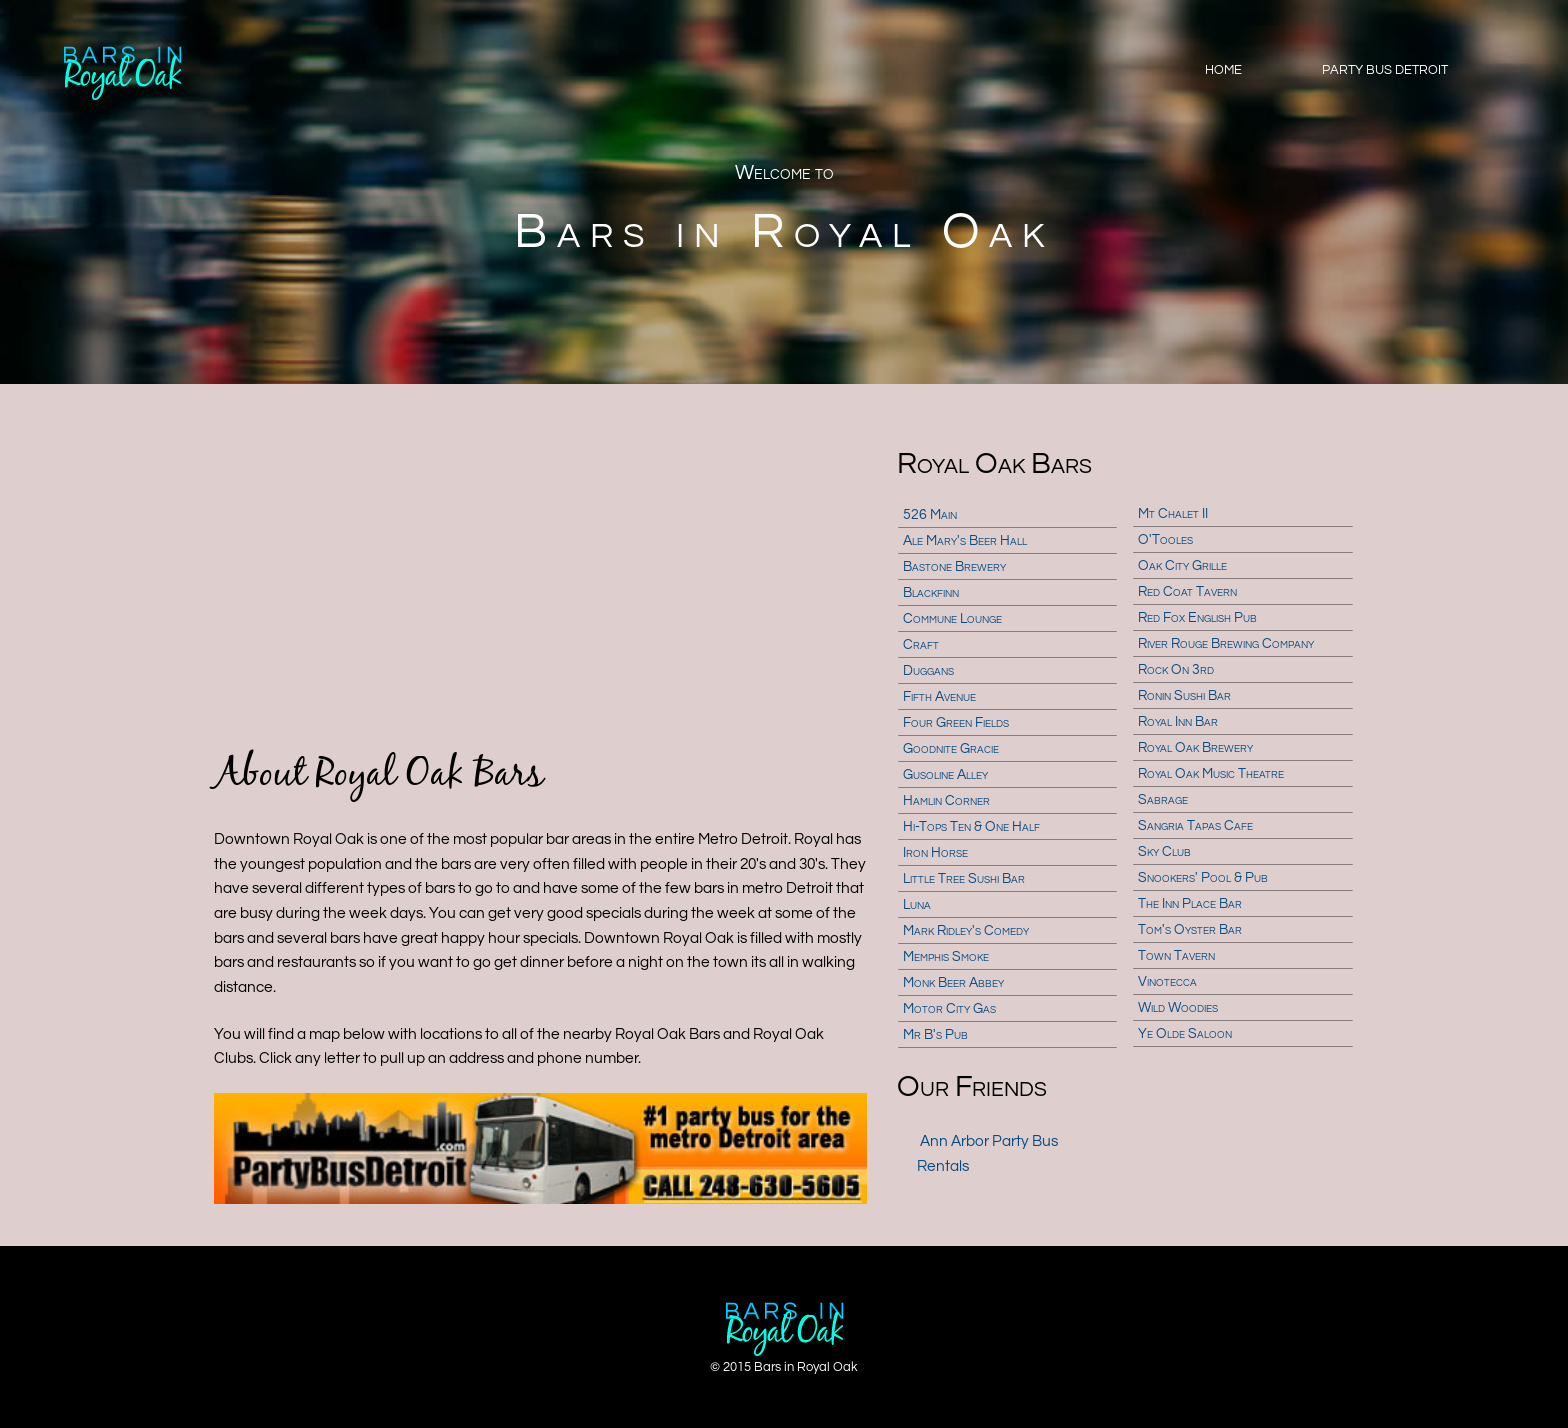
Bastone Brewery (954, 567)
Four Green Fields (956, 723)
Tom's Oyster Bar (1190, 930)
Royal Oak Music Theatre (1211, 774)
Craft (921, 645)
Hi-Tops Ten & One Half (971, 827)
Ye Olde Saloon (1185, 1034)
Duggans (928, 671)
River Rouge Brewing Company (1226, 644)
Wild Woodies (1178, 1008)
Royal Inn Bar (1178, 722)
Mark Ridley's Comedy (966, 931)
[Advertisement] (540, 566)
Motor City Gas (949, 1009)
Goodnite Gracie (951, 749)
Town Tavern (1176, 956)
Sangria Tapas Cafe (1195, 826)
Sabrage (1163, 800)
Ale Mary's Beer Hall (965, 541)
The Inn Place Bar (1190, 904)
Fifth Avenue (939, 697)
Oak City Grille (1182, 566)
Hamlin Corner (946, 801)
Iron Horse (935, 853)
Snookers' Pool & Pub (1203, 878)
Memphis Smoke (946, 957)
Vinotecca (1167, 982)
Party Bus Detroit (1385, 70)
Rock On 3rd (1176, 670)
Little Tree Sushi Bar (964, 879)
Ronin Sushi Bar (1184, 696)
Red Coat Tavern (1187, 592)
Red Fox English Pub (1197, 618)
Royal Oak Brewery (1195, 748)
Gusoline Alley (945, 775)
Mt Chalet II (1173, 514)
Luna (917, 905)
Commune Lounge (952, 619)
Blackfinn (931, 593)
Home (1223, 70)
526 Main (930, 515)
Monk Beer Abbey (953, 983)
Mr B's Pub (935, 1035)
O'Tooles (1165, 540)
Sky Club (1164, 852)
